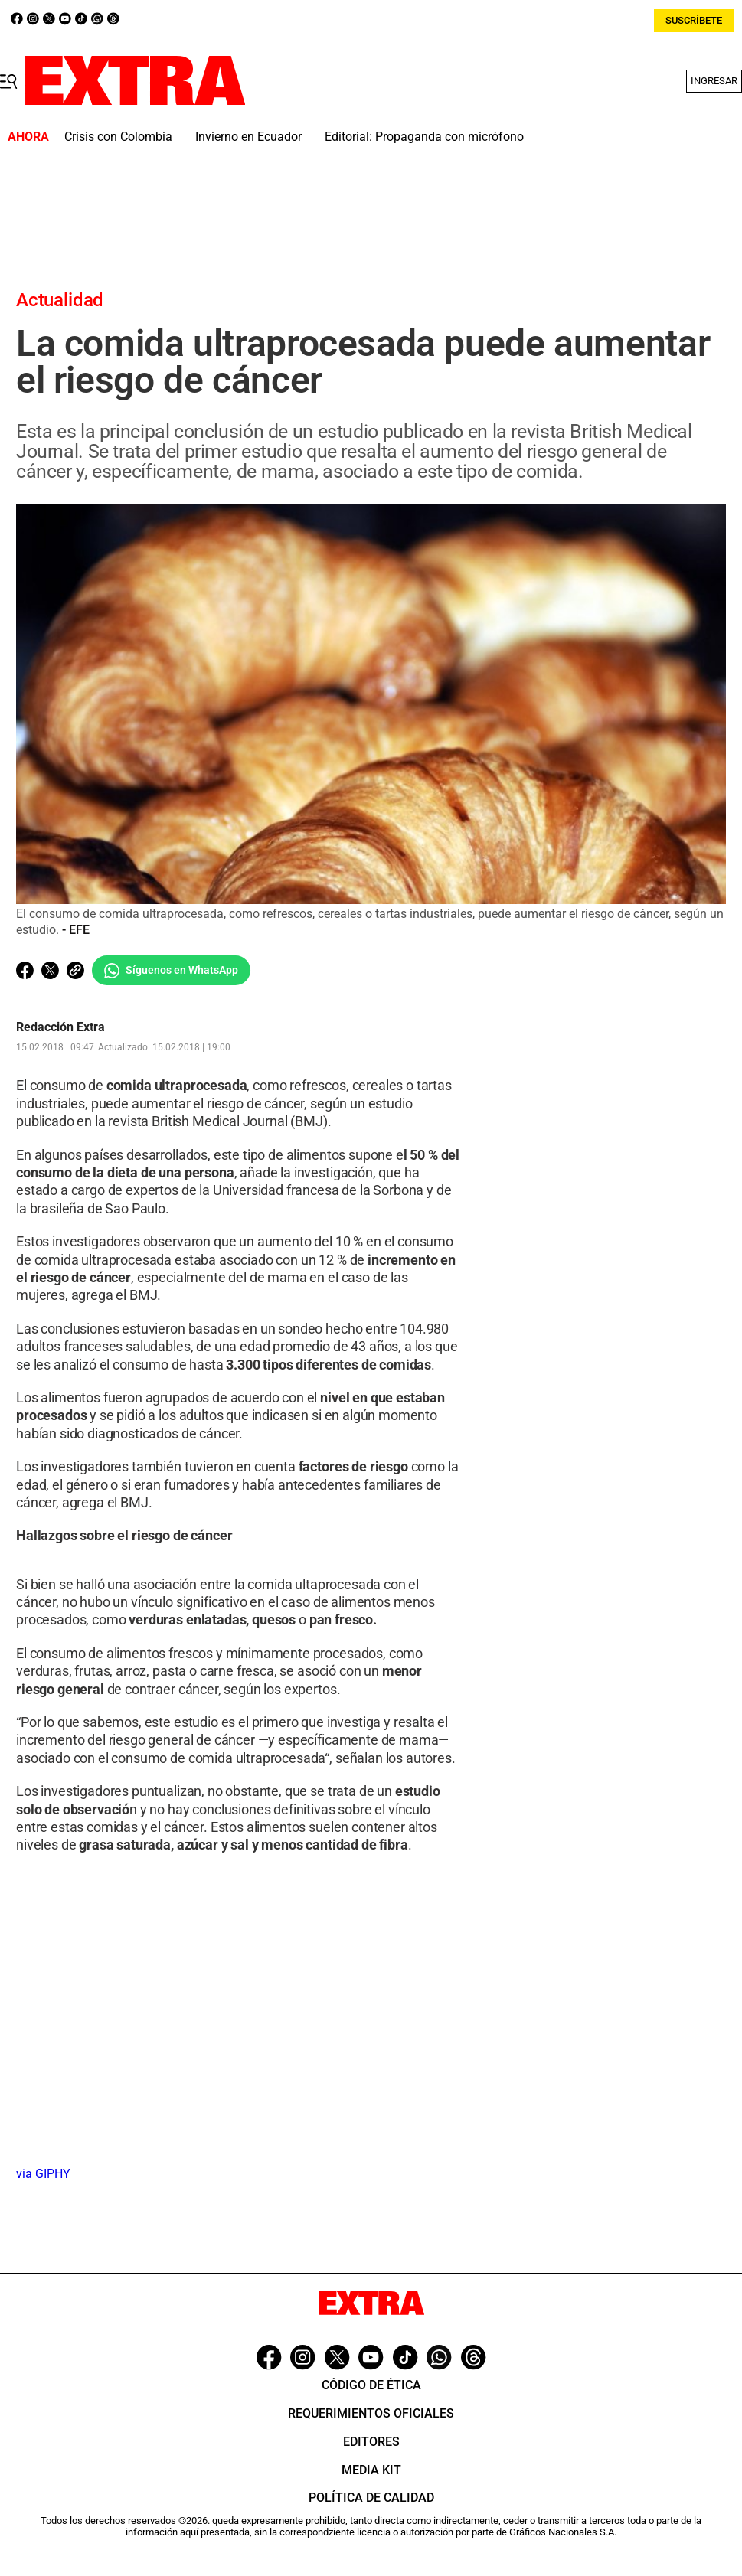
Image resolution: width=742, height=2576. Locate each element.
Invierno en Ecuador (248, 136)
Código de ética (371, 2385)
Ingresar (714, 81)
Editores (371, 2441)
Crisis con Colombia (118, 136)
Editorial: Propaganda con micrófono (424, 136)
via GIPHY (43, 2174)
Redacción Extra (60, 1028)
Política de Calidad (371, 2498)
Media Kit (371, 2470)
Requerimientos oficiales (371, 2413)
